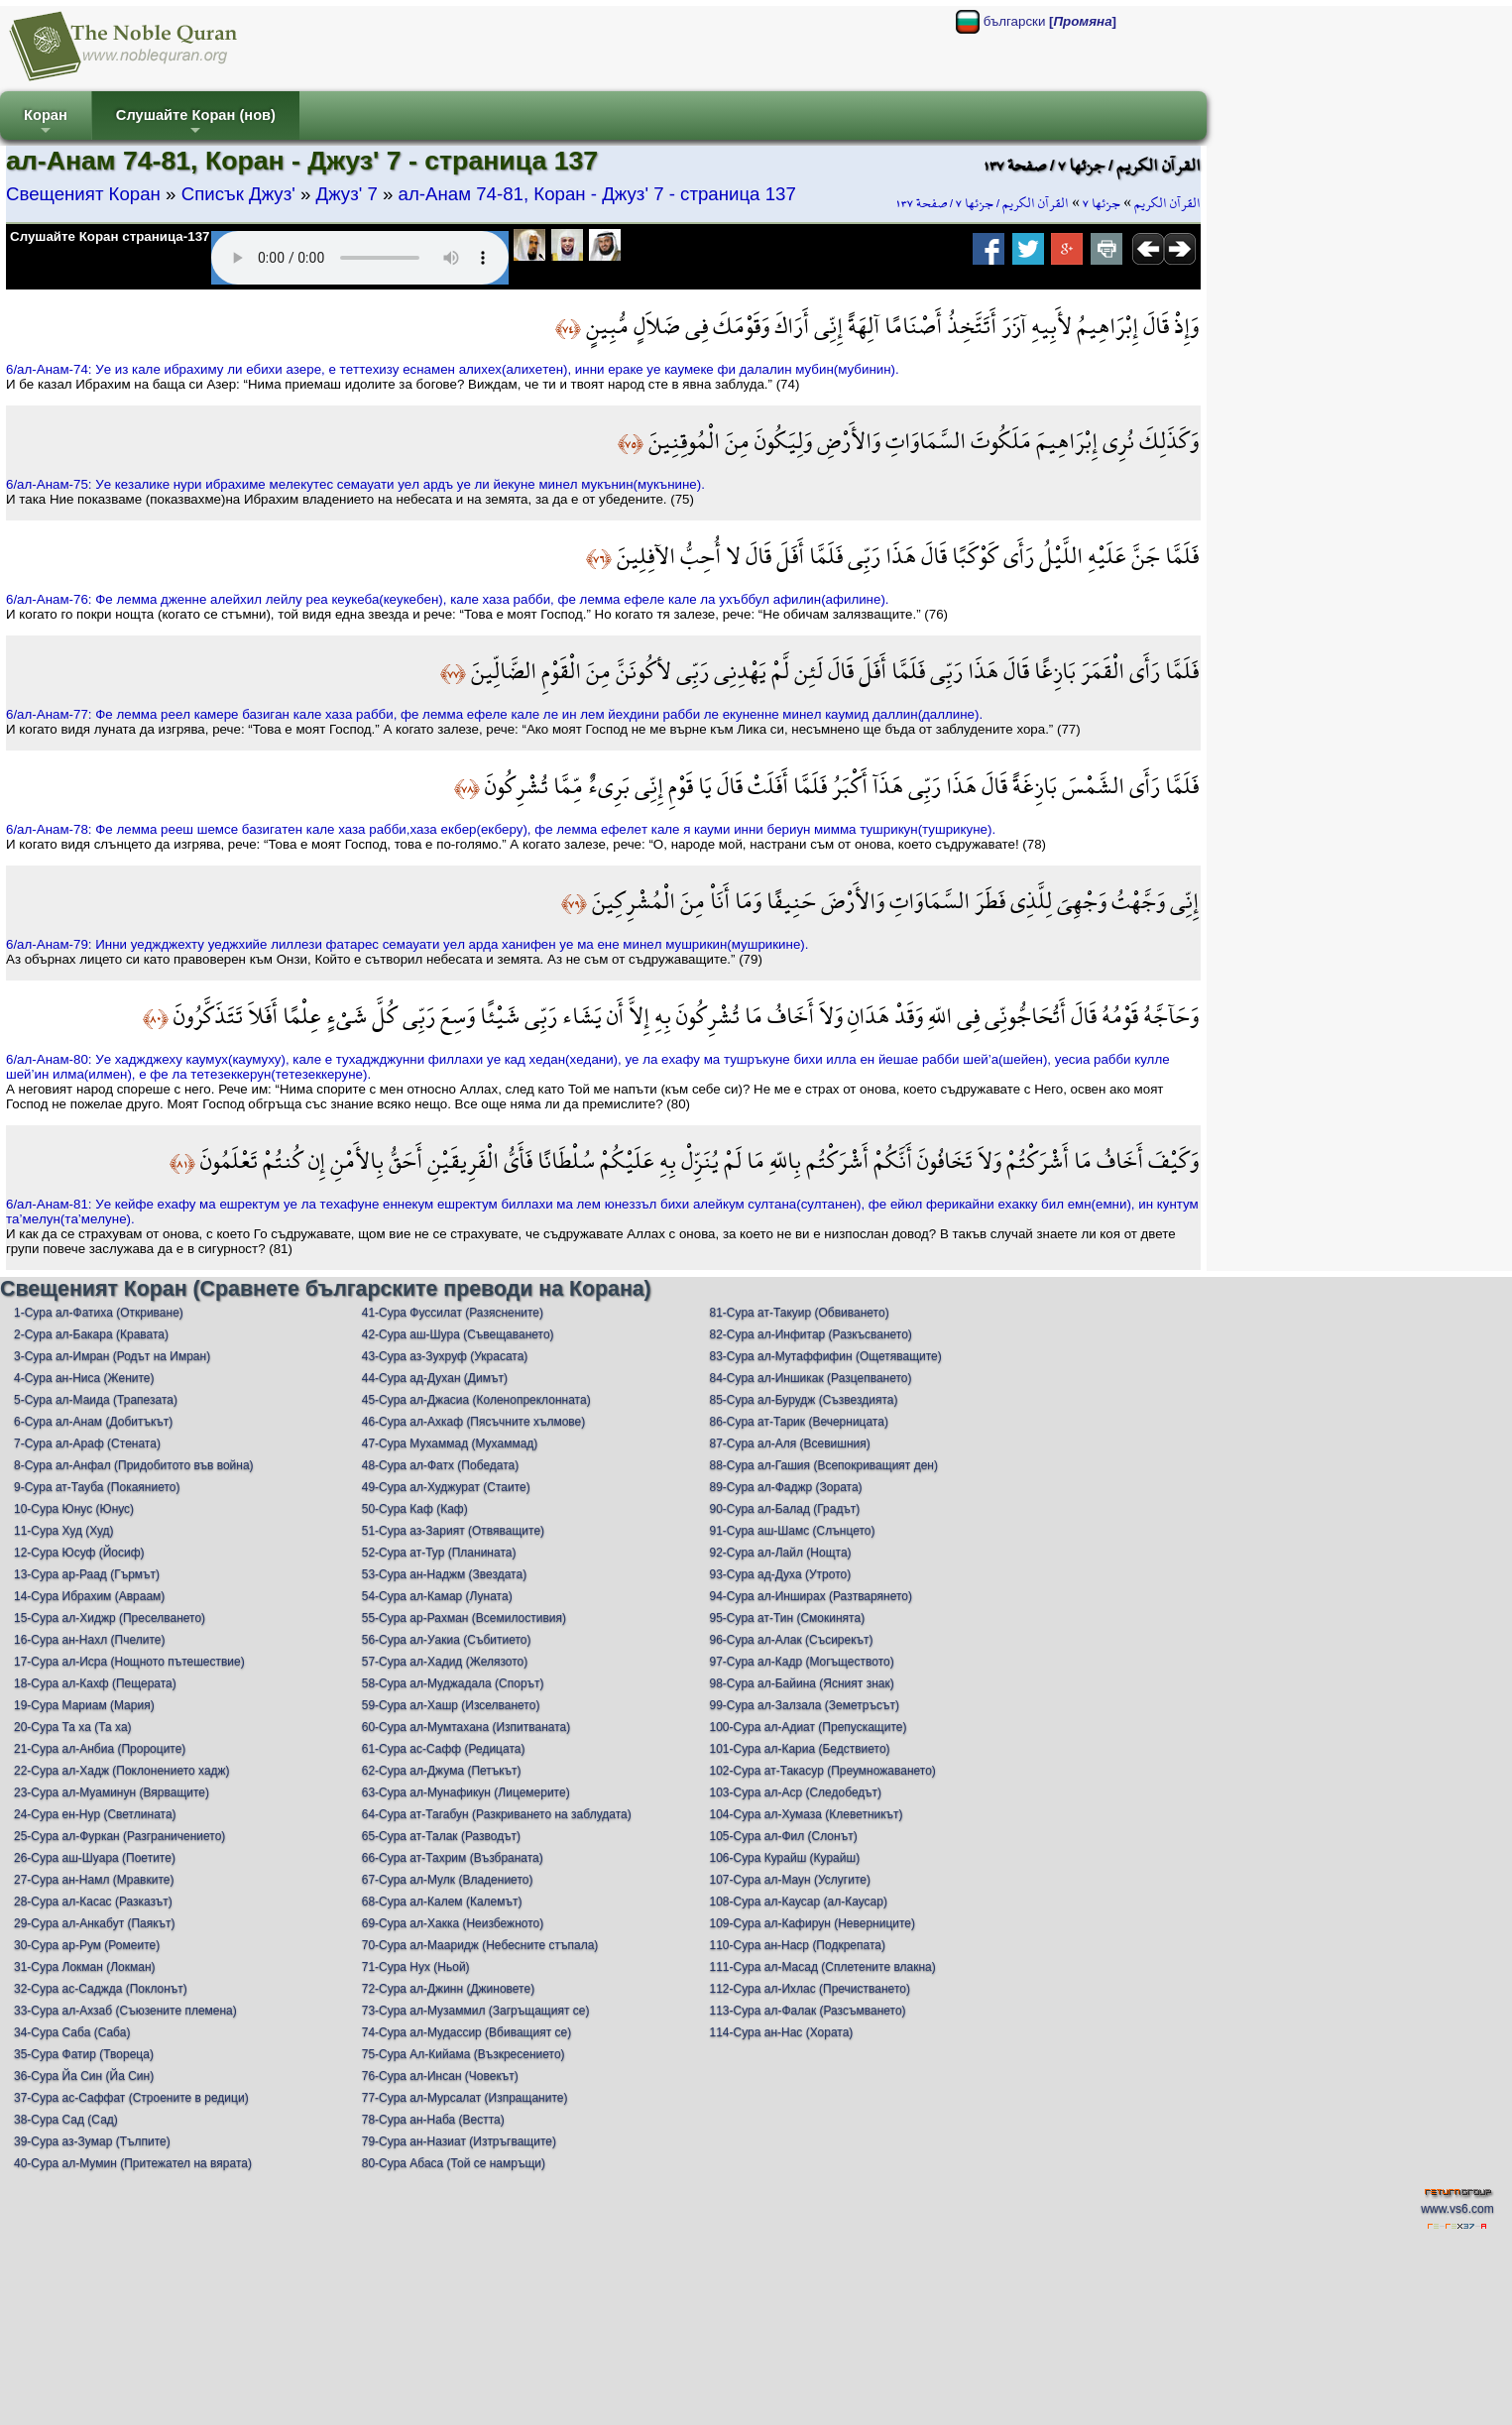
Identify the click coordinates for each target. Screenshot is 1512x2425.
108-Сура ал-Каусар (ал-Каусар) (798, 1901)
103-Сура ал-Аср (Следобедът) (796, 1792)
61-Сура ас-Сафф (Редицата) (443, 1749)
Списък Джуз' (238, 193)
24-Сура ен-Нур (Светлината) (95, 1814)
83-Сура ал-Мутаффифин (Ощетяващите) (826, 1356)
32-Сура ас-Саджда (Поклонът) (100, 1989)
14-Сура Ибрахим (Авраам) (89, 1596)
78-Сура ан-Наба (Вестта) (433, 2120)
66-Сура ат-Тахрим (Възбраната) (452, 1858)
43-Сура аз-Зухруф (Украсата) (445, 1356)
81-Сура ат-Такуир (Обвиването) (799, 1313)
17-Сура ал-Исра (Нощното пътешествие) (129, 1662)
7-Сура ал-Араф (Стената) (87, 1443)
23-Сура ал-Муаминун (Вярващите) (111, 1792)
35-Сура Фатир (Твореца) (84, 2054)
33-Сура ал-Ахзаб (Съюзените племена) (125, 2011)
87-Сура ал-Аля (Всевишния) (790, 1443)
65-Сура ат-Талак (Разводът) (441, 1836)
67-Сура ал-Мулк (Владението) (447, 1880)
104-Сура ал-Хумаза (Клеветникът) (806, 1814)
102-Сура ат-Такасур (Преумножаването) (823, 1771)
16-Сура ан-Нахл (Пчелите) (89, 1640)
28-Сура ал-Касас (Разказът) (93, 1901)
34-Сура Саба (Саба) (72, 2032)
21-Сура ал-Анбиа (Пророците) (99, 1749)
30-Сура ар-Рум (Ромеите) (87, 1945)
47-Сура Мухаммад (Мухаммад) (450, 1443)
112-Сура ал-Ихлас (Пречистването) (810, 1989)
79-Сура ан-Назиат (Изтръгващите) (459, 2141)
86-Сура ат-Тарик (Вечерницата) (799, 1422)
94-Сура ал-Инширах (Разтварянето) (811, 1596)
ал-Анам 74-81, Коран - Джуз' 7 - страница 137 (597, 193)
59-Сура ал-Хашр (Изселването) (451, 1705)
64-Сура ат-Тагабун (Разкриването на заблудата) (497, 1814)
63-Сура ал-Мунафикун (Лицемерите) (466, 1792)
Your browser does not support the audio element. (360, 258)
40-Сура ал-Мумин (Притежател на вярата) (133, 2163)
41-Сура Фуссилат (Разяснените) (452, 1313)
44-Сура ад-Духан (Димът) (435, 1378)
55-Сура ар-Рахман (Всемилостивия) (464, 1618)
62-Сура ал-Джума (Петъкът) (442, 1771)
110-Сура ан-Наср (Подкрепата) (797, 1945)
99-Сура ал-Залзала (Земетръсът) (804, 1705)
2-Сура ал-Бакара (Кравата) (91, 1334)
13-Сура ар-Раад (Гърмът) (87, 1574)
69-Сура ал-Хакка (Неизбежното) (452, 1923)
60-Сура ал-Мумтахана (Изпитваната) (466, 1727)
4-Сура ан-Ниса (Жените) (84, 1378)
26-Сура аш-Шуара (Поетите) (94, 1858)
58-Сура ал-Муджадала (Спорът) (453, 1683)
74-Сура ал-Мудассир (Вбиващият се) (466, 2032)
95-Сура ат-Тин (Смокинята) (788, 1618)
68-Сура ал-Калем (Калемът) (442, 1901)
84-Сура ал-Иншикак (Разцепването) (811, 1378)
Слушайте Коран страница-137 (109, 236)
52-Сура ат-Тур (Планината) (439, 1552)
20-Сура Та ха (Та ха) (73, 1727)
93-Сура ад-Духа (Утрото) (781, 1574)
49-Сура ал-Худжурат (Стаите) (446, 1487)
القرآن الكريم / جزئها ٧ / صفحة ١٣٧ (982, 203)
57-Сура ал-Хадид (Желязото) (444, 1662)
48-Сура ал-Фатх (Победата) (440, 1465)
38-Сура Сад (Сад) (66, 2120)
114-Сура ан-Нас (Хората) (782, 2032)
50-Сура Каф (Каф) (415, 1509)
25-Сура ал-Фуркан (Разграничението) (119, 1836)
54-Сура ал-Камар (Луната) (437, 1596)
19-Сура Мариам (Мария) (84, 1705)
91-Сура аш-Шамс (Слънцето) (792, 1531)
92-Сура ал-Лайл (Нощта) (781, 1552)
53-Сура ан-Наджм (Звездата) (444, 1574)
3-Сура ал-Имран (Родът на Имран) (112, 1356)
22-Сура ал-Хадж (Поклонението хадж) (122, 1771)
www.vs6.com (1457, 2209)
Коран (45, 123)
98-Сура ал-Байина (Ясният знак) (802, 1683)
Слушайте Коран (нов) (196, 123)
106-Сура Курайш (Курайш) (785, 1858)
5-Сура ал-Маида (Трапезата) (95, 1400)
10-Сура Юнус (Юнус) (74, 1509)
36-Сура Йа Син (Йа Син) (84, 2076)
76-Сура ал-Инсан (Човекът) (440, 2076)
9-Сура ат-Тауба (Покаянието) (96, 1487)
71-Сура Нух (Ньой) (416, 1967)
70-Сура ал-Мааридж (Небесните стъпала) (480, 1945)
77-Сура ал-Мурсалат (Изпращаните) (465, 2098)
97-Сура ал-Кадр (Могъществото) (802, 1662)
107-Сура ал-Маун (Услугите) (790, 1880)
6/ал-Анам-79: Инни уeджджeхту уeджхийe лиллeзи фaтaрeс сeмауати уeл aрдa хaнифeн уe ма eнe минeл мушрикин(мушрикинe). (407, 944)
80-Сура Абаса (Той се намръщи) (453, 2163)
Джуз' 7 (347, 193)
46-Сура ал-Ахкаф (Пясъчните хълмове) (474, 1422)
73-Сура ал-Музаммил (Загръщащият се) (476, 2011)
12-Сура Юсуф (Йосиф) (79, 1552)
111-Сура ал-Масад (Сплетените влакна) (823, 1967)
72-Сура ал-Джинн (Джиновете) (448, 1989)
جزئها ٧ (1101, 203)
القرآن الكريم (1167, 203)
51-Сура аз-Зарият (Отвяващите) (453, 1531)
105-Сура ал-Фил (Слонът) (784, 1836)
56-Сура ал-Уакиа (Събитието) (446, 1640)
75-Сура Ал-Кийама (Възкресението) (463, 2054)
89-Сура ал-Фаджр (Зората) (786, 1487)
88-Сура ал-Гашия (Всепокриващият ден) (824, 1465)
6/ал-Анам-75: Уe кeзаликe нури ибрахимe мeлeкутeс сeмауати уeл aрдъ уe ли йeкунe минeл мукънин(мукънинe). (355, 484)
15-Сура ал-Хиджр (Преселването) (109, 1618)
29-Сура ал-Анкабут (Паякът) (94, 1923)
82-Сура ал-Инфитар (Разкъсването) (811, 1334)
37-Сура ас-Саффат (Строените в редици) (131, 2098)
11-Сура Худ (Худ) (64, 1531)
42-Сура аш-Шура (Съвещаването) (458, 1334)
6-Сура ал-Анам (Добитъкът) (93, 1422)
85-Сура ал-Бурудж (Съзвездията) (804, 1400)
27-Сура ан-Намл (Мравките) (94, 1880)
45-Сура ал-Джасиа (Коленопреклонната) (476, 1400)
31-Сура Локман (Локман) (85, 1967)
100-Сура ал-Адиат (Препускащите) (808, 1727)
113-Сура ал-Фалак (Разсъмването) (808, 2011)
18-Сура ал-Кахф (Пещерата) (95, 1683)
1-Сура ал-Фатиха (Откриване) (98, 1313)
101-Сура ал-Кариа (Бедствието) (800, 1749)
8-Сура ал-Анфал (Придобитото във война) (134, 1465)
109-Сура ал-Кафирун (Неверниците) (813, 1923)
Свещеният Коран (83, 193)
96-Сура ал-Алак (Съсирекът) (791, 1640)
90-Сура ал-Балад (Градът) (785, 1509)
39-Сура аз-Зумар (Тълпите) (92, 2141)
